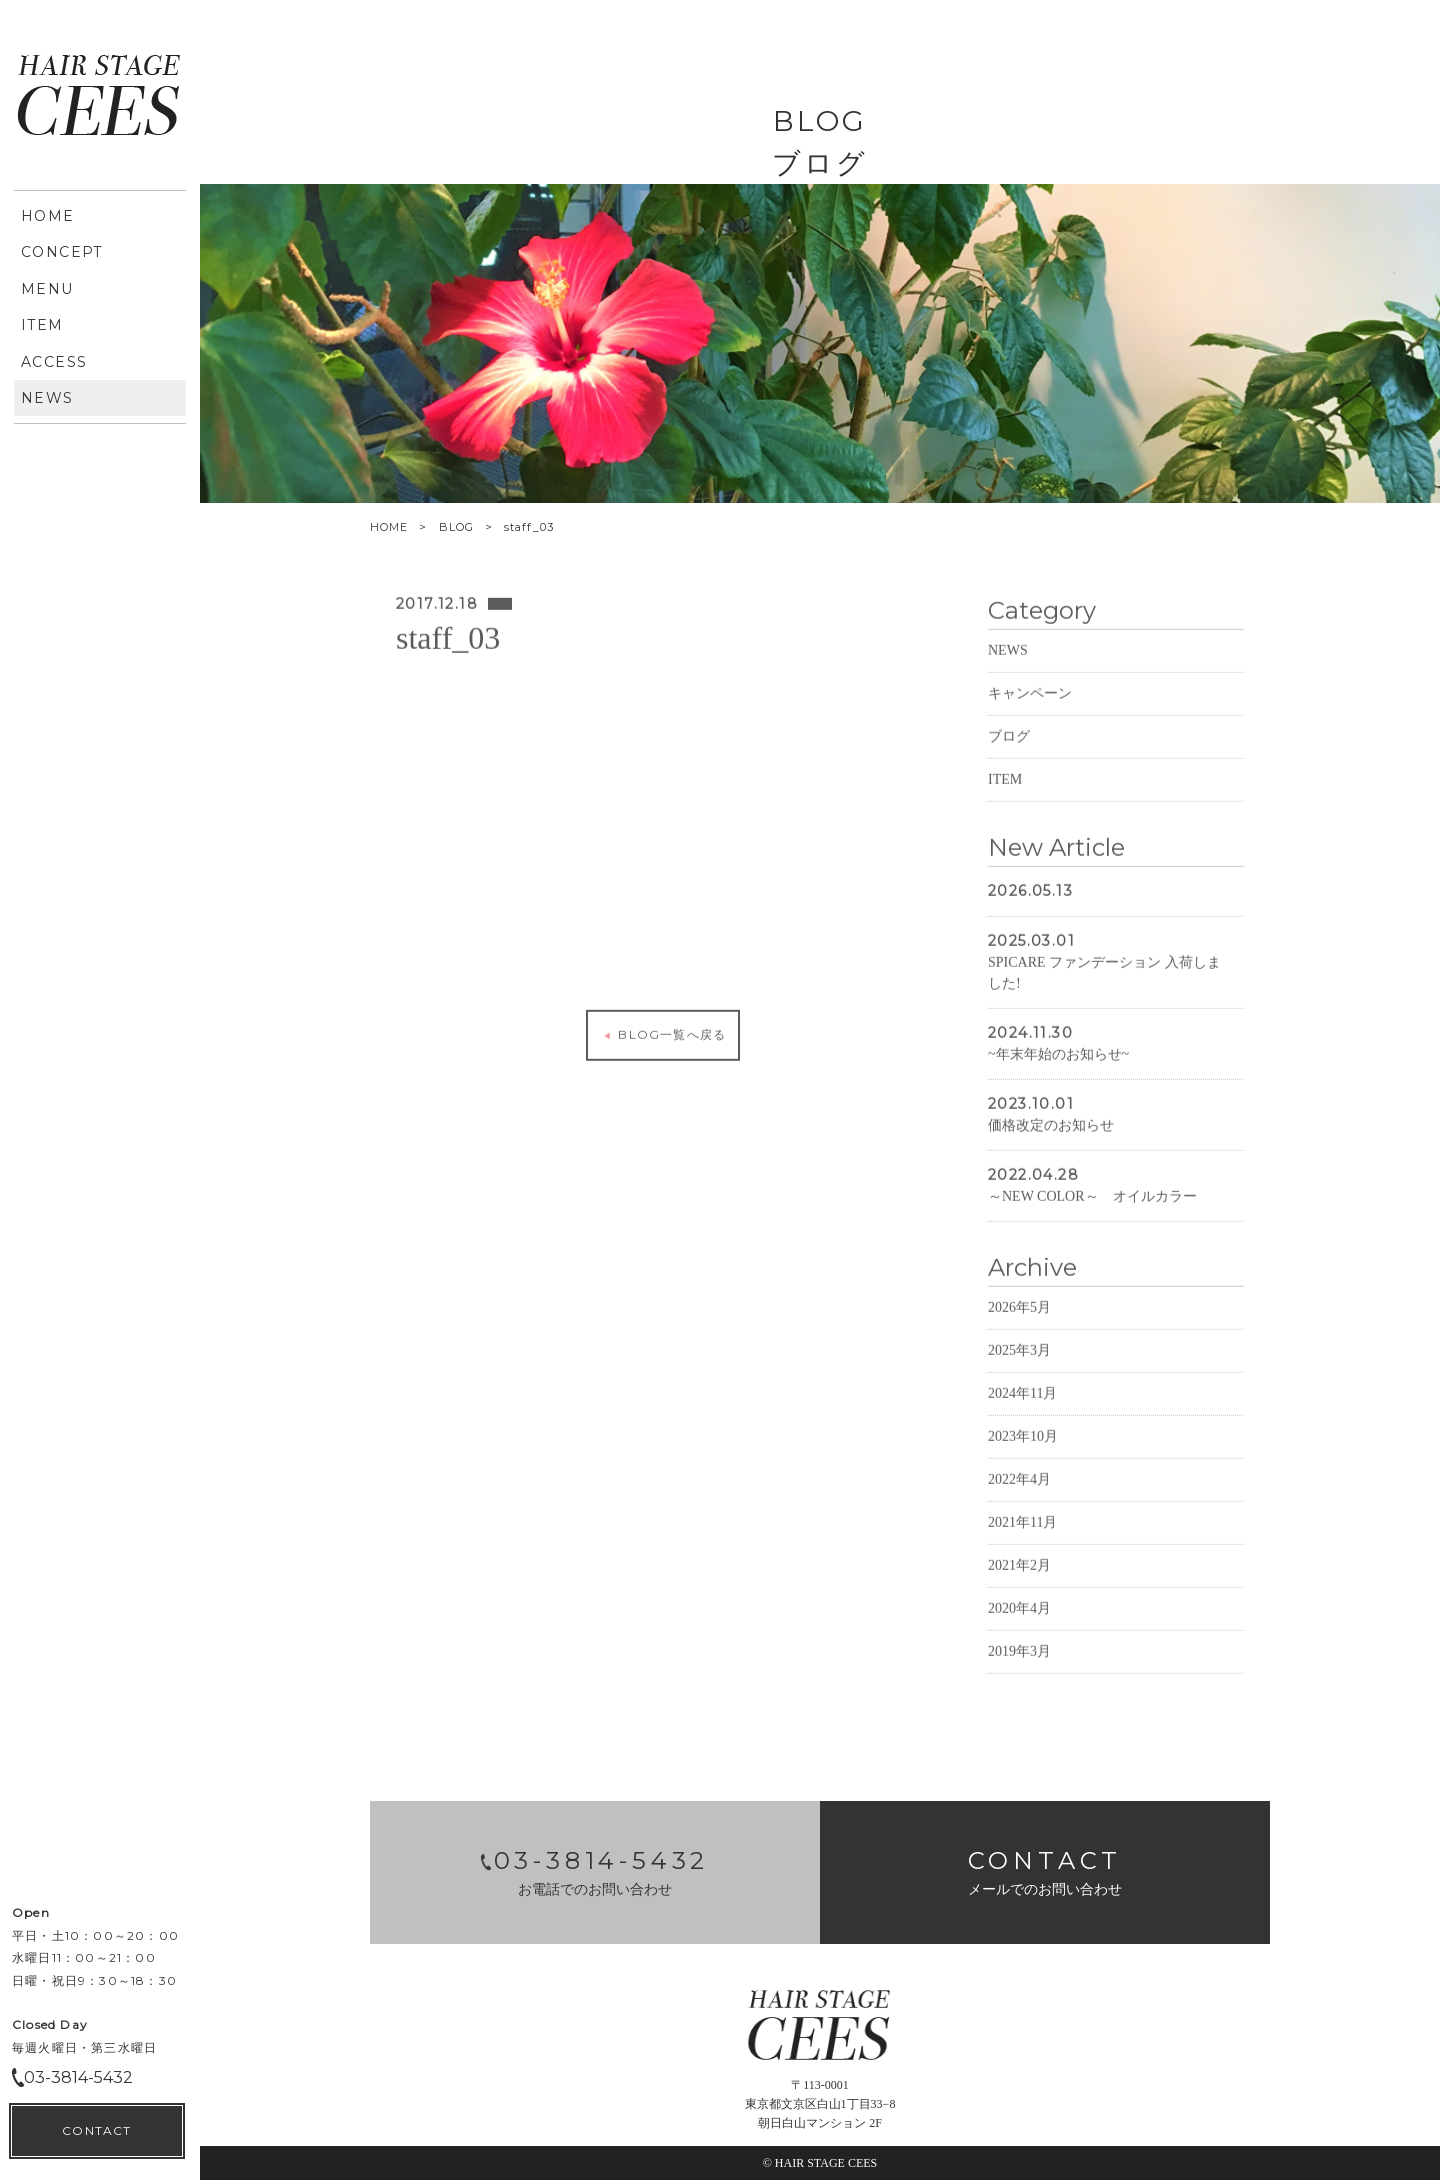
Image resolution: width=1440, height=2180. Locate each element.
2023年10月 (1023, 1468)
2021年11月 (1022, 1554)
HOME (389, 527)
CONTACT (96, 670)
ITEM (1005, 811)
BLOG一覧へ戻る (663, 1067)
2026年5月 (1019, 1339)
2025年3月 (1019, 1382)
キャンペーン (1030, 725)
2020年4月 (1019, 1640)
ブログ (1009, 768)
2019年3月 (1019, 1683)
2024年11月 (1022, 1425)
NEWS (1008, 682)
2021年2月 (1019, 1597)
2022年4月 (1019, 1511)
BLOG (456, 527)
